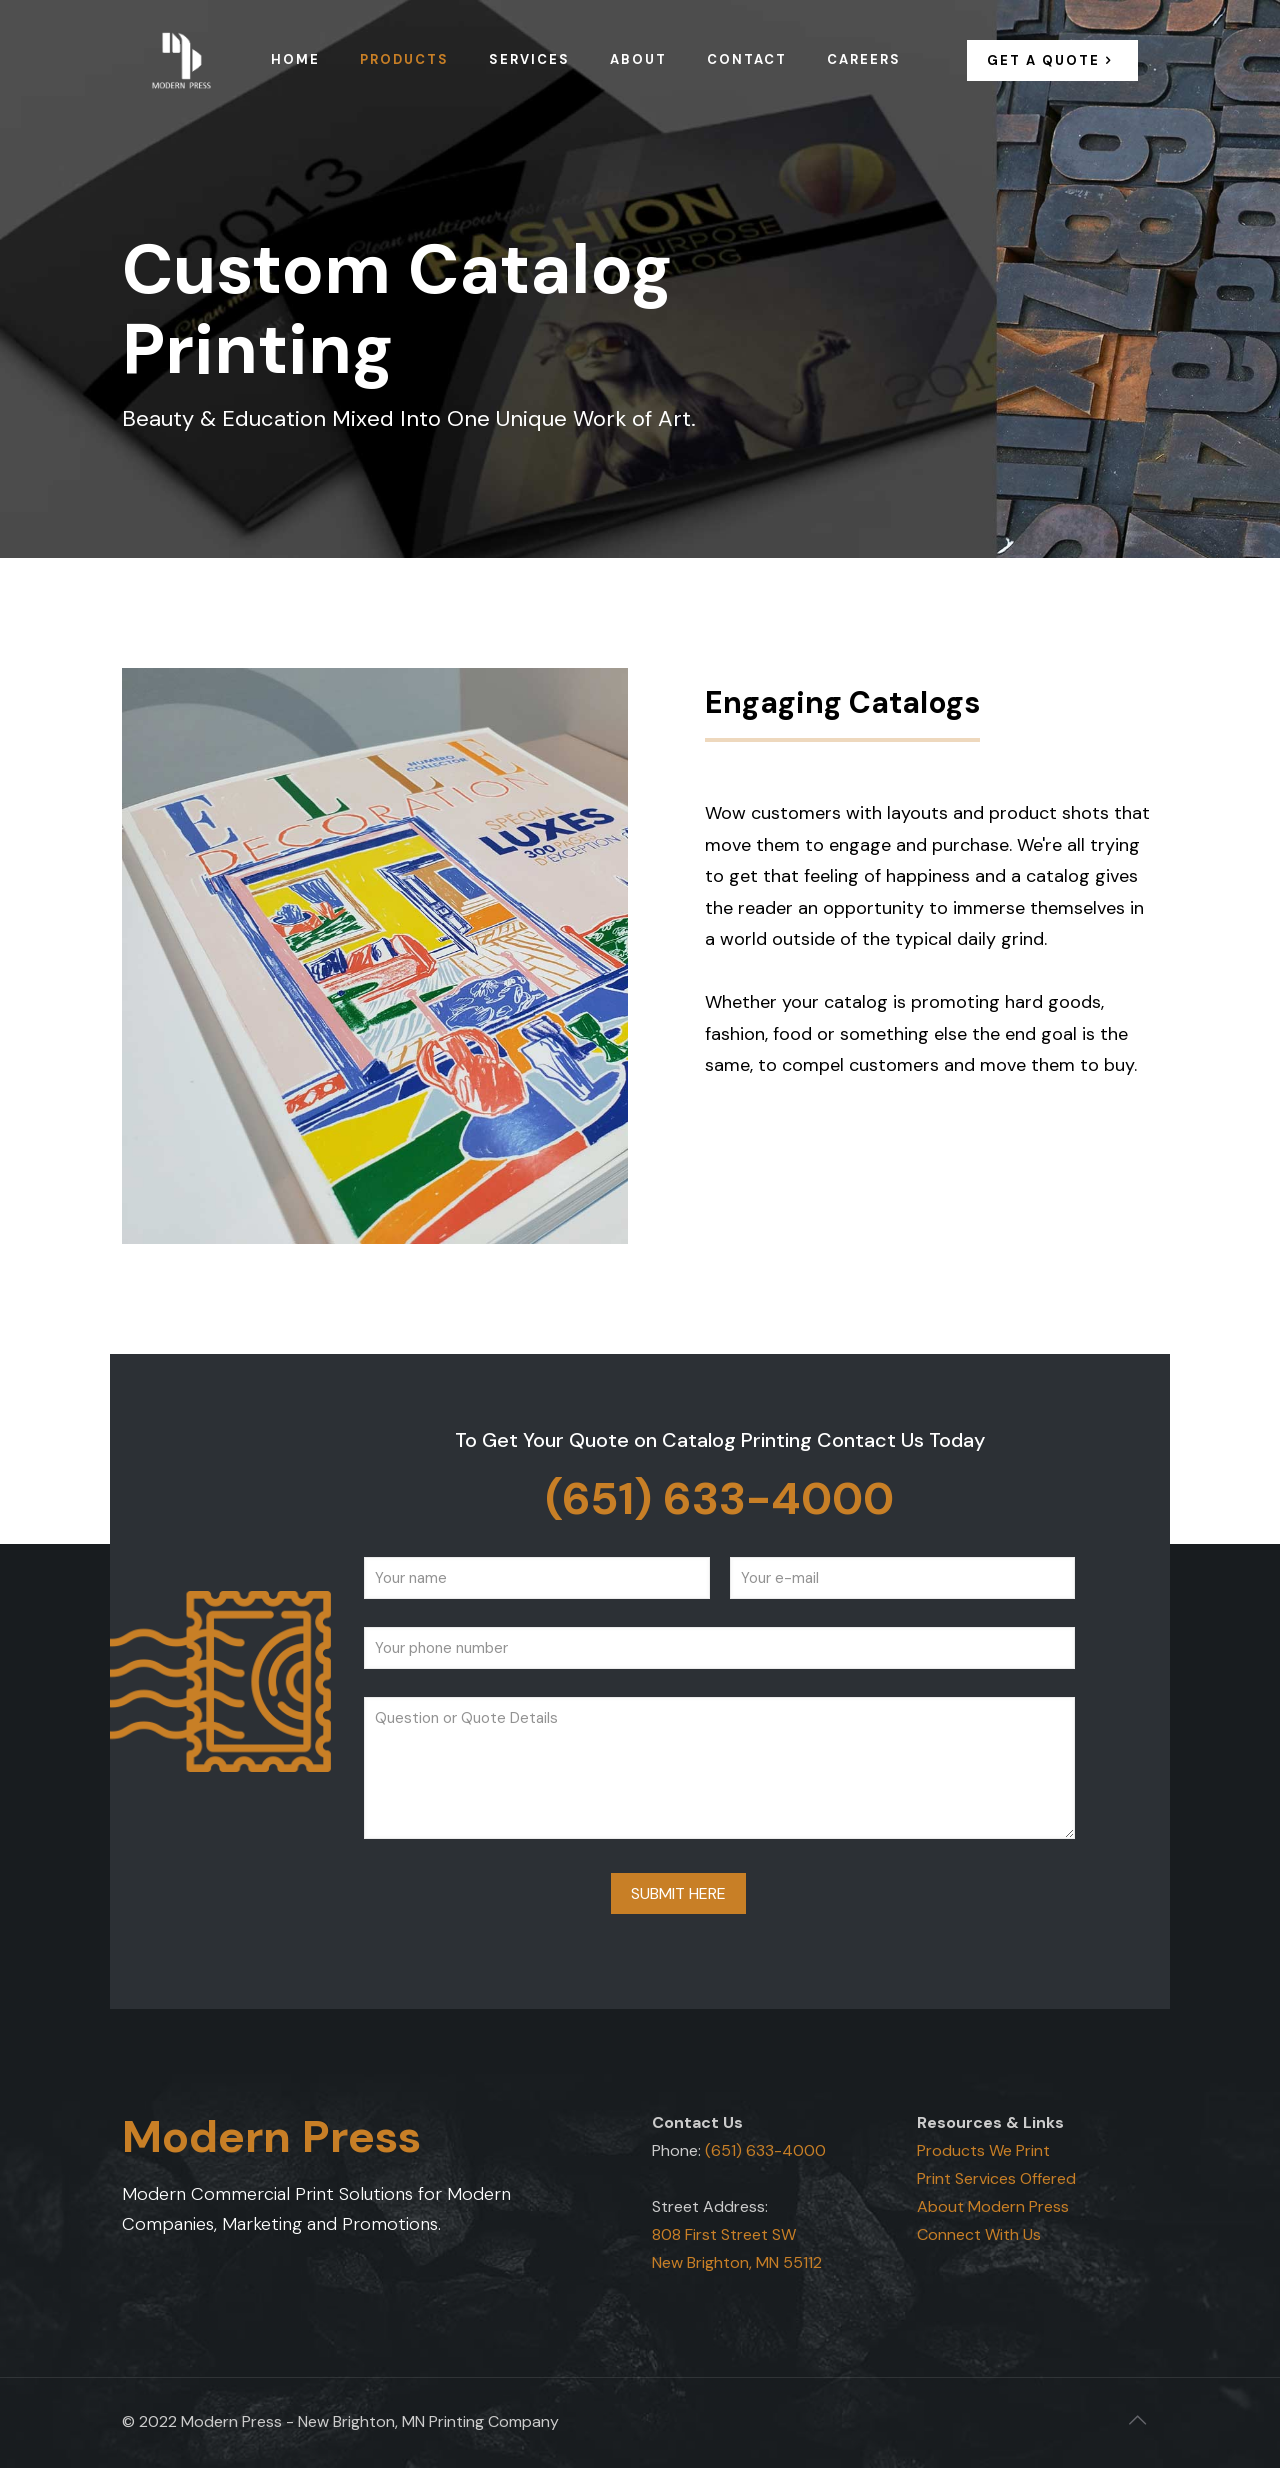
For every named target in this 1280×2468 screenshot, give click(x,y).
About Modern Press (993, 2206)
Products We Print (983, 2150)
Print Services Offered (996, 2178)
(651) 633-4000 (719, 1498)
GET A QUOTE (1052, 60)
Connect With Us (979, 2234)
